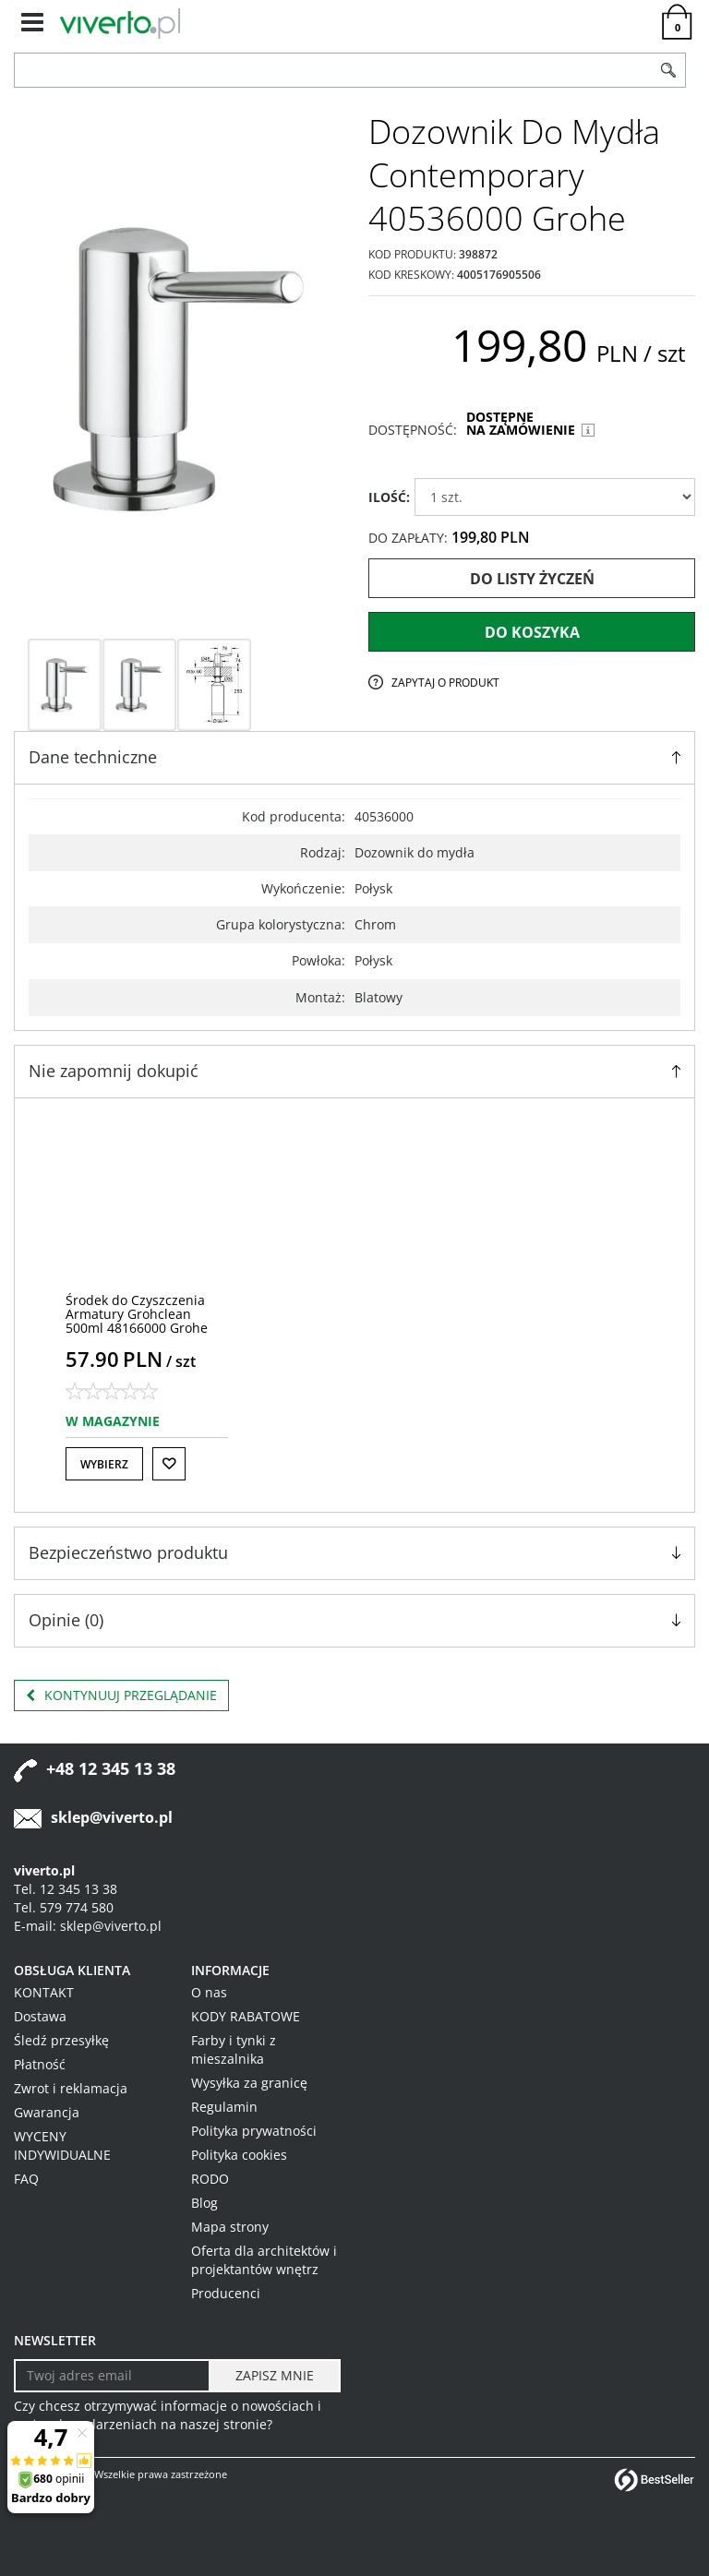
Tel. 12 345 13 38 (65, 1889)
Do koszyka (532, 632)
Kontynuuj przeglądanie (121, 1695)
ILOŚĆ (389, 497)
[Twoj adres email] (112, 2375)
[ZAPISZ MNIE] (275, 2375)
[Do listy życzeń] (169, 1463)
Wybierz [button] (104, 1464)
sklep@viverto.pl (112, 1817)
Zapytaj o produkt (445, 682)
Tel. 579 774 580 (64, 1907)
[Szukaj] (668, 70)
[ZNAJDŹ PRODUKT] (333, 70)
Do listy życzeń (532, 579)
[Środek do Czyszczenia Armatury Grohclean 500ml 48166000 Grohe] (137, 1314)
